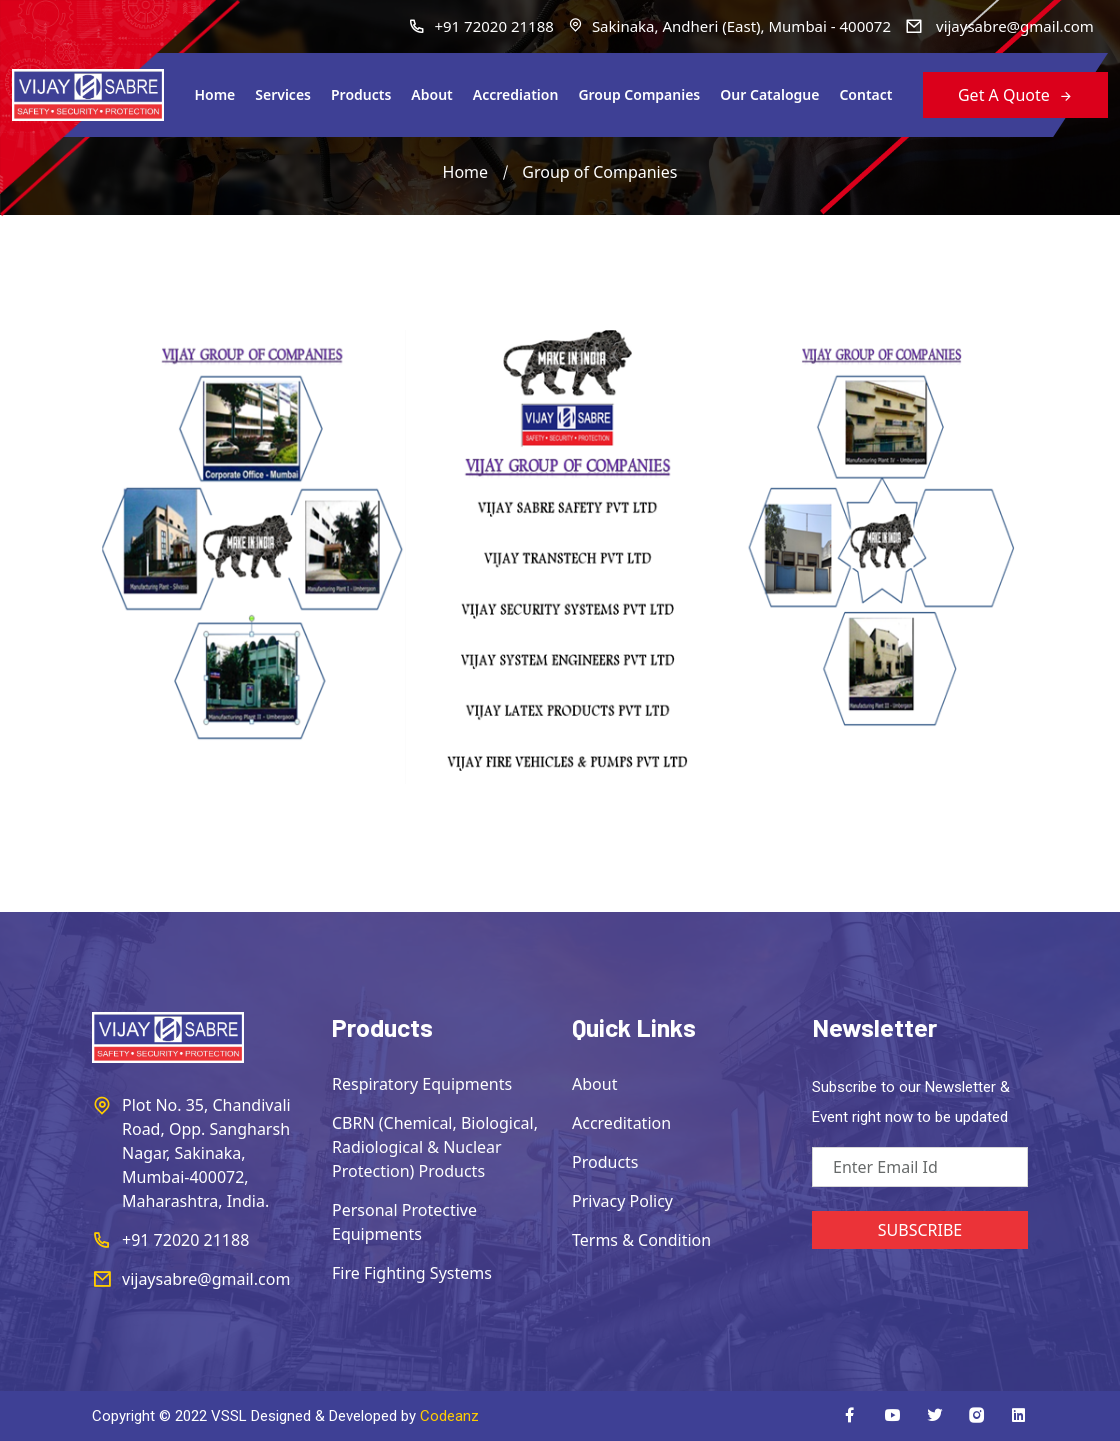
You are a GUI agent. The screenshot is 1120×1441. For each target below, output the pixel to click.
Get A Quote (1015, 95)
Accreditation (621, 1123)
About (431, 95)
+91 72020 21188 (481, 26)
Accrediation (516, 95)
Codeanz (449, 1416)
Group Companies (639, 95)
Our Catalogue (769, 95)
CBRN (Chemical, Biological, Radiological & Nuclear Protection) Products (435, 1147)
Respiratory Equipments (422, 1084)
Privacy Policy (622, 1201)
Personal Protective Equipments (404, 1222)
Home (214, 95)
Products (361, 95)
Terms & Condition (641, 1240)
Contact (865, 95)
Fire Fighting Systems (412, 1273)
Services (283, 95)
